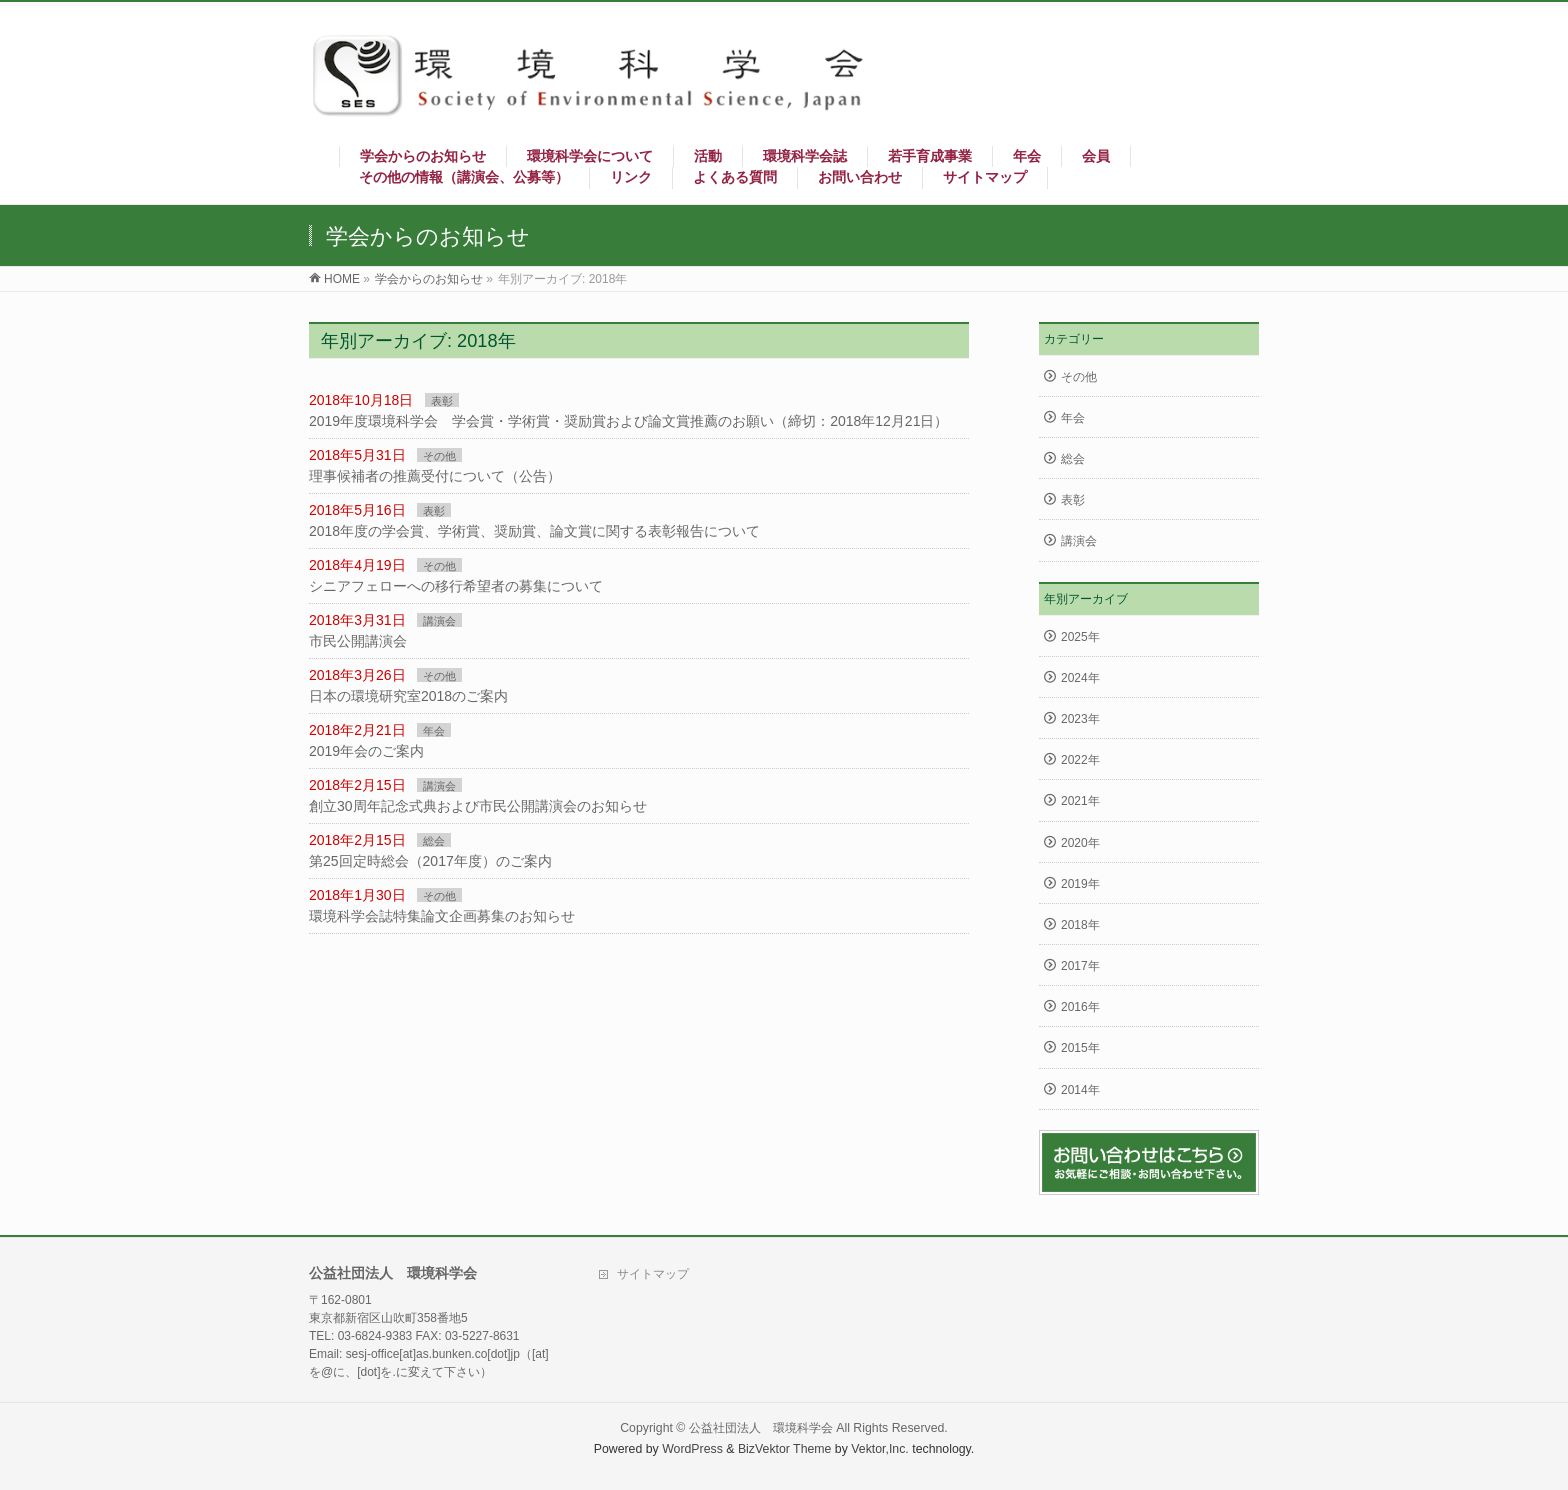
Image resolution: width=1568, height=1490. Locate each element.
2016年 (1080, 1007)
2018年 (1080, 925)
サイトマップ (653, 1274)
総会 (434, 841)
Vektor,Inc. (880, 1449)
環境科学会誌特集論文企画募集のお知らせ (442, 916)
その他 (439, 456)
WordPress (692, 1449)
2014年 (1080, 1090)
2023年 (1080, 719)
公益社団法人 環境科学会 (761, 1428)
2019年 (1080, 884)
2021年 (1080, 801)
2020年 (1080, 843)
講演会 (439, 621)
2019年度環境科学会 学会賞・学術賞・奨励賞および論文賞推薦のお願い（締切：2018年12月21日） (628, 421)
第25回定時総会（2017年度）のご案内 (430, 861)
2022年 (1080, 760)
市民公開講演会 (358, 641)
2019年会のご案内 (366, 751)
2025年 (1080, 637)
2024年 (1080, 678)
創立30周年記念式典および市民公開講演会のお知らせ (478, 806)
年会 (434, 731)
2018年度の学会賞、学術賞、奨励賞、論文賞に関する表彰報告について (534, 531)
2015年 (1080, 1048)
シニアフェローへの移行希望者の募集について (456, 586)
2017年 (1080, 966)
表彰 (442, 401)
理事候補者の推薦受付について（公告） (435, 476)
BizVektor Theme (785, 1449)
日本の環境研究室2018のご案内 (408, 696)
